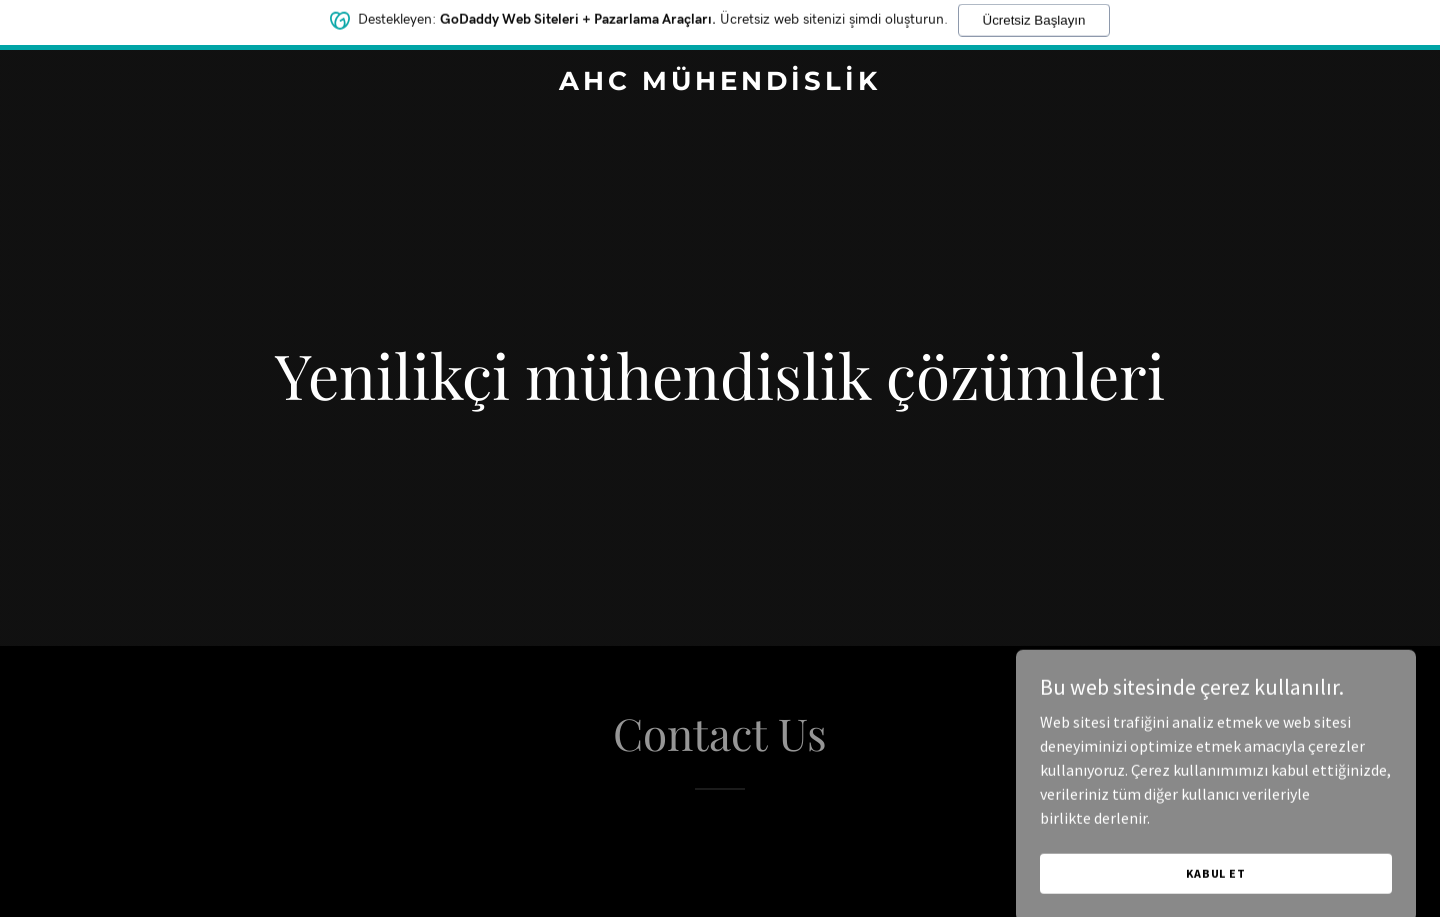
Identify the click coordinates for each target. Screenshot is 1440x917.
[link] (720, 84)
